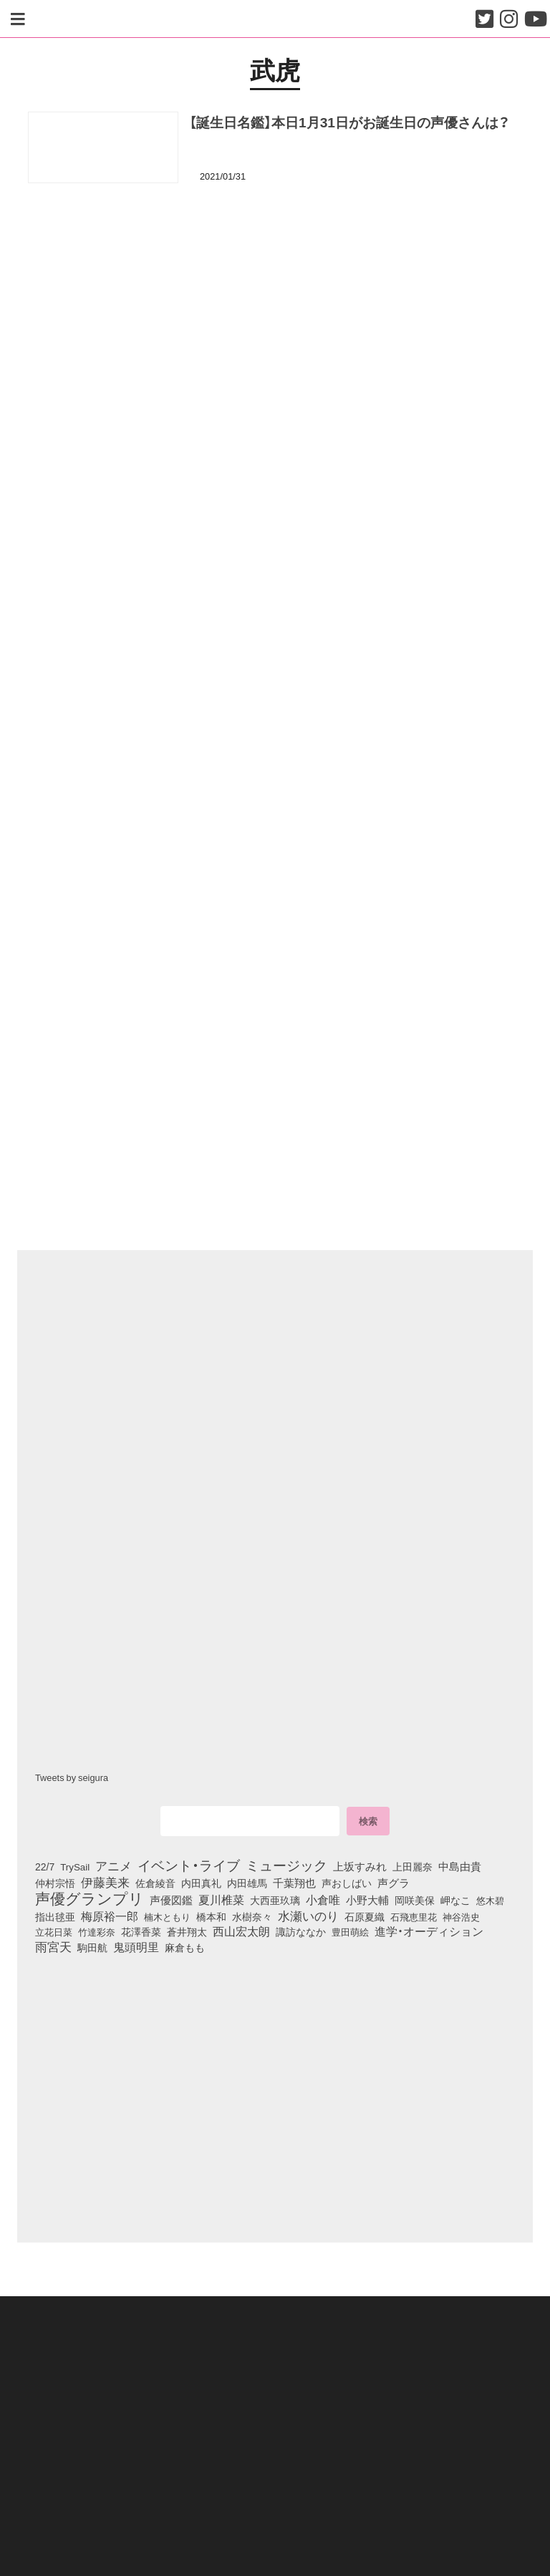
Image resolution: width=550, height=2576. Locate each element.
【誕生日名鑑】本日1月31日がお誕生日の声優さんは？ (349, 122)
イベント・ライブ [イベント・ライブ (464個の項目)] (189, 1865)
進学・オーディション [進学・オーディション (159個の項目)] (429, 1931)
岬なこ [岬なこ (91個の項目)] (455, 1900)
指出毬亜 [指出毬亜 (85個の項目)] (55, 1916)
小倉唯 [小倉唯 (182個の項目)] (323, 1899)
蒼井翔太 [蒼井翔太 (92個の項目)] (187, 1931)
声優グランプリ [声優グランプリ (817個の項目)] (89, 1897)
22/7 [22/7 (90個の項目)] (44, 1866)
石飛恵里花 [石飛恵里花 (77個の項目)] (413, 1916)
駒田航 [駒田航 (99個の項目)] (92, 1948)
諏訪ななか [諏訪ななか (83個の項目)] (301, 1931)
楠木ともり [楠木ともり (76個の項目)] (167, 1916)
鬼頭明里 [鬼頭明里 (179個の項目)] (136, 1947)
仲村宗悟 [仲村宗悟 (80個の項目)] (55, 1882)
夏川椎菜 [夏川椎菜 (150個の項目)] (221, 1900)
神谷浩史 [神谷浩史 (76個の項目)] (461, 1916)
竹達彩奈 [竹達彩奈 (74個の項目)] (96, 1931)
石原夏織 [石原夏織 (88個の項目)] (364, 1916)
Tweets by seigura (71, 1777)
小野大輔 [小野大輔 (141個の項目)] (367, 1900)
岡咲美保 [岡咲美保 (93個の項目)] (415, 1900)
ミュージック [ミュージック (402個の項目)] (286, 1865)
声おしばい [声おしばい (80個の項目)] (347, 1882)
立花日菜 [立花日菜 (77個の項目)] (53, 1931)
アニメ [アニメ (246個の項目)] (113, 1865)
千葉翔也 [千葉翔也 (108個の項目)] (294, 1882)
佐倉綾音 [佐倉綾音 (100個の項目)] (155, 1882)
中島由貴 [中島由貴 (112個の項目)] (459, 1866)
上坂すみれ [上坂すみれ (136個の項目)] (360, 1866)
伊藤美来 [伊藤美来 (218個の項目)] (105, 1882)
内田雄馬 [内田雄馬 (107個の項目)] (247, 1882)
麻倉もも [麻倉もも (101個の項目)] (185, 1948)
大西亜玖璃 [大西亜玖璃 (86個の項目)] (275, 1900)
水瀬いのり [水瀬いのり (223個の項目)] (308, 1915)
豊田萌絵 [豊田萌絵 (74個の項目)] (350, 1931)
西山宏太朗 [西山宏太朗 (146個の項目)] (241, 1931)
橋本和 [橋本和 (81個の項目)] (211, 1916)
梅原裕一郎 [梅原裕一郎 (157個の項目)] (109, 1916)
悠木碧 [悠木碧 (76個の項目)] (490, 1900)
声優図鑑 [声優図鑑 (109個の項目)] (171, 1900)
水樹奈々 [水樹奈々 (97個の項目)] (252, 1917)
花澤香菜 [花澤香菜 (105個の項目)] (141, 1931)
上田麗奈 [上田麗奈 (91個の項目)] (412, 1866)
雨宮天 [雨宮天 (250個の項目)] (53, 1947)
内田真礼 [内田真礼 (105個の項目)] (201, 1882)
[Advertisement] (275, 263)
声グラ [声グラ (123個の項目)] (393, 1882)
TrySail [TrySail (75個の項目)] (75, 1866)
